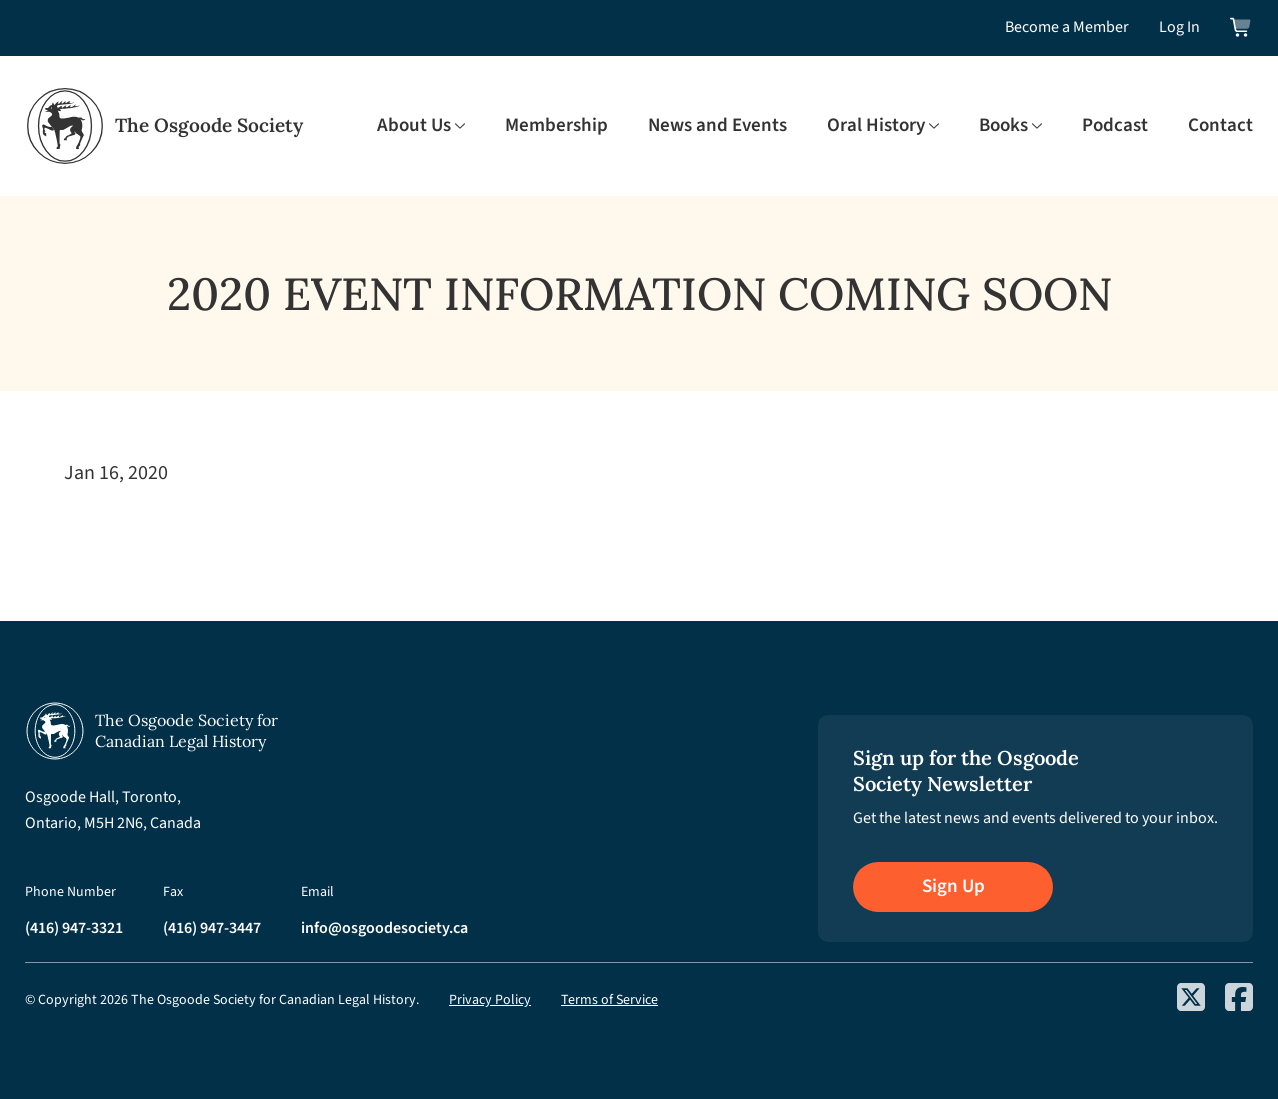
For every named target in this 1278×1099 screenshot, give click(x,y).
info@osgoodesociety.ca (384, 928)
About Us (414, 126)
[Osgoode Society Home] (164, 126)
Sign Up (953, 886)
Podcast (1115, 126)
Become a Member (1067, 27)
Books (1003, 126)
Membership (556, 126)
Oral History (876, 126)
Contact (1220, 126)
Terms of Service (609, 1000)
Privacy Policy (490, 1000)
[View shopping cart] (1241, 27)
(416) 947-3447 (212, 928)
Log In (1179, 27)
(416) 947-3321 (74, 928)
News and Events (717, 126)
